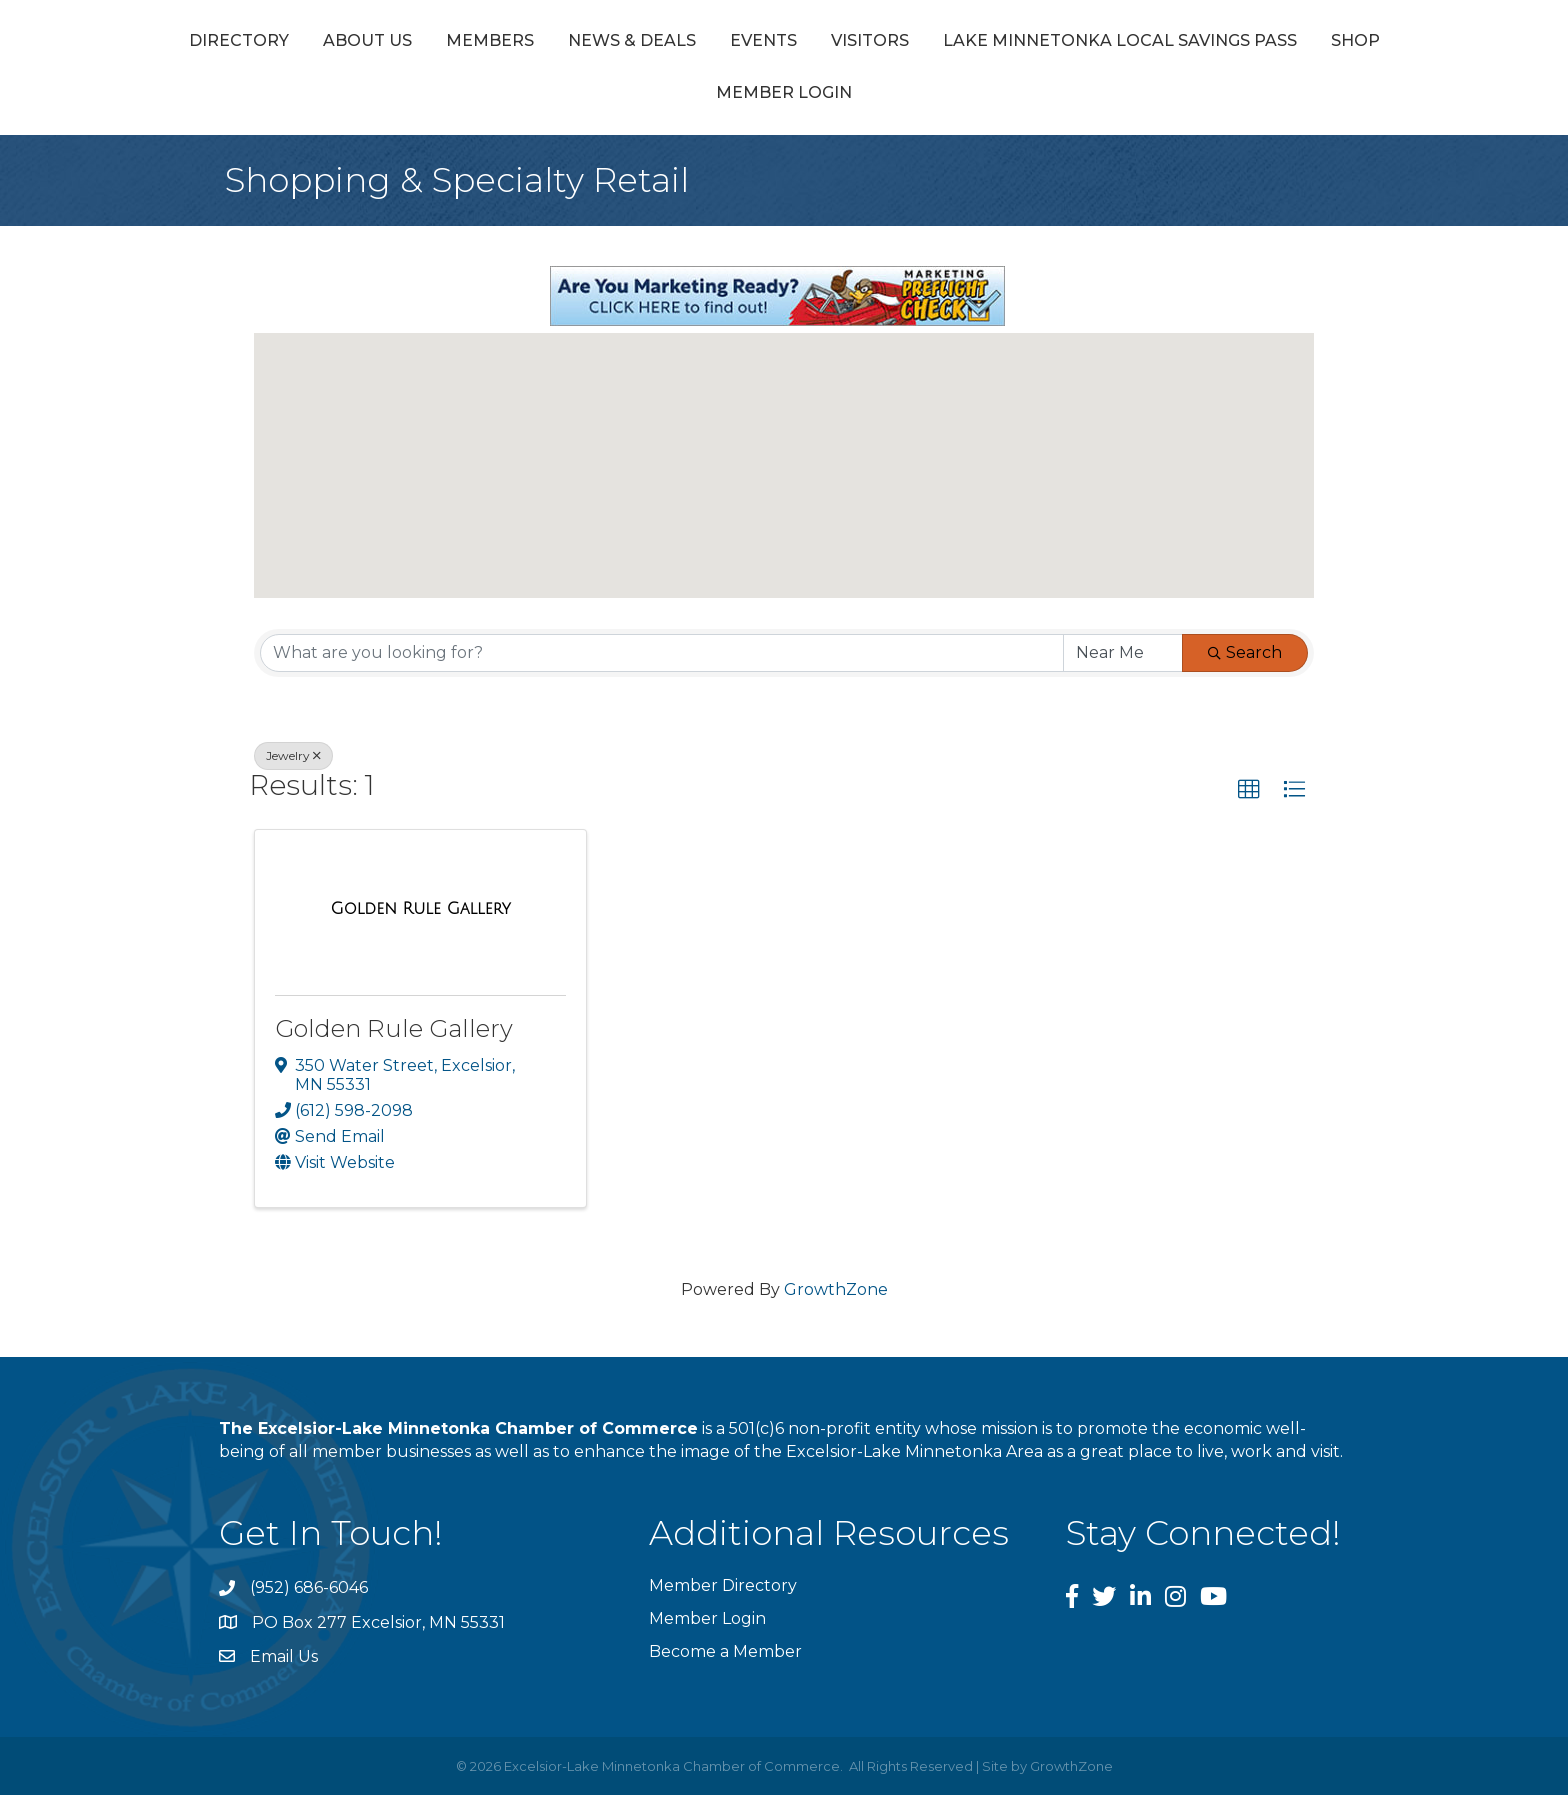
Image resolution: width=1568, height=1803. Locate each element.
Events (858, 43)
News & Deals (727, 43)
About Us (462, 43)
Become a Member (725, 1659)
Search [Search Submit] (1245, 659)
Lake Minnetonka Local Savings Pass (658, 100)
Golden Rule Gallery (394, 1036)
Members (585, 43)
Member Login (1020, 100)
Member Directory (723, 1593)
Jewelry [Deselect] (293, 762)
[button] (784, 454)
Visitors (1245, 43)
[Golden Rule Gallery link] (421, 917)
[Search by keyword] (662, 660)
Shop (893, 100)
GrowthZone (836, 1296)
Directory (334, 43)
